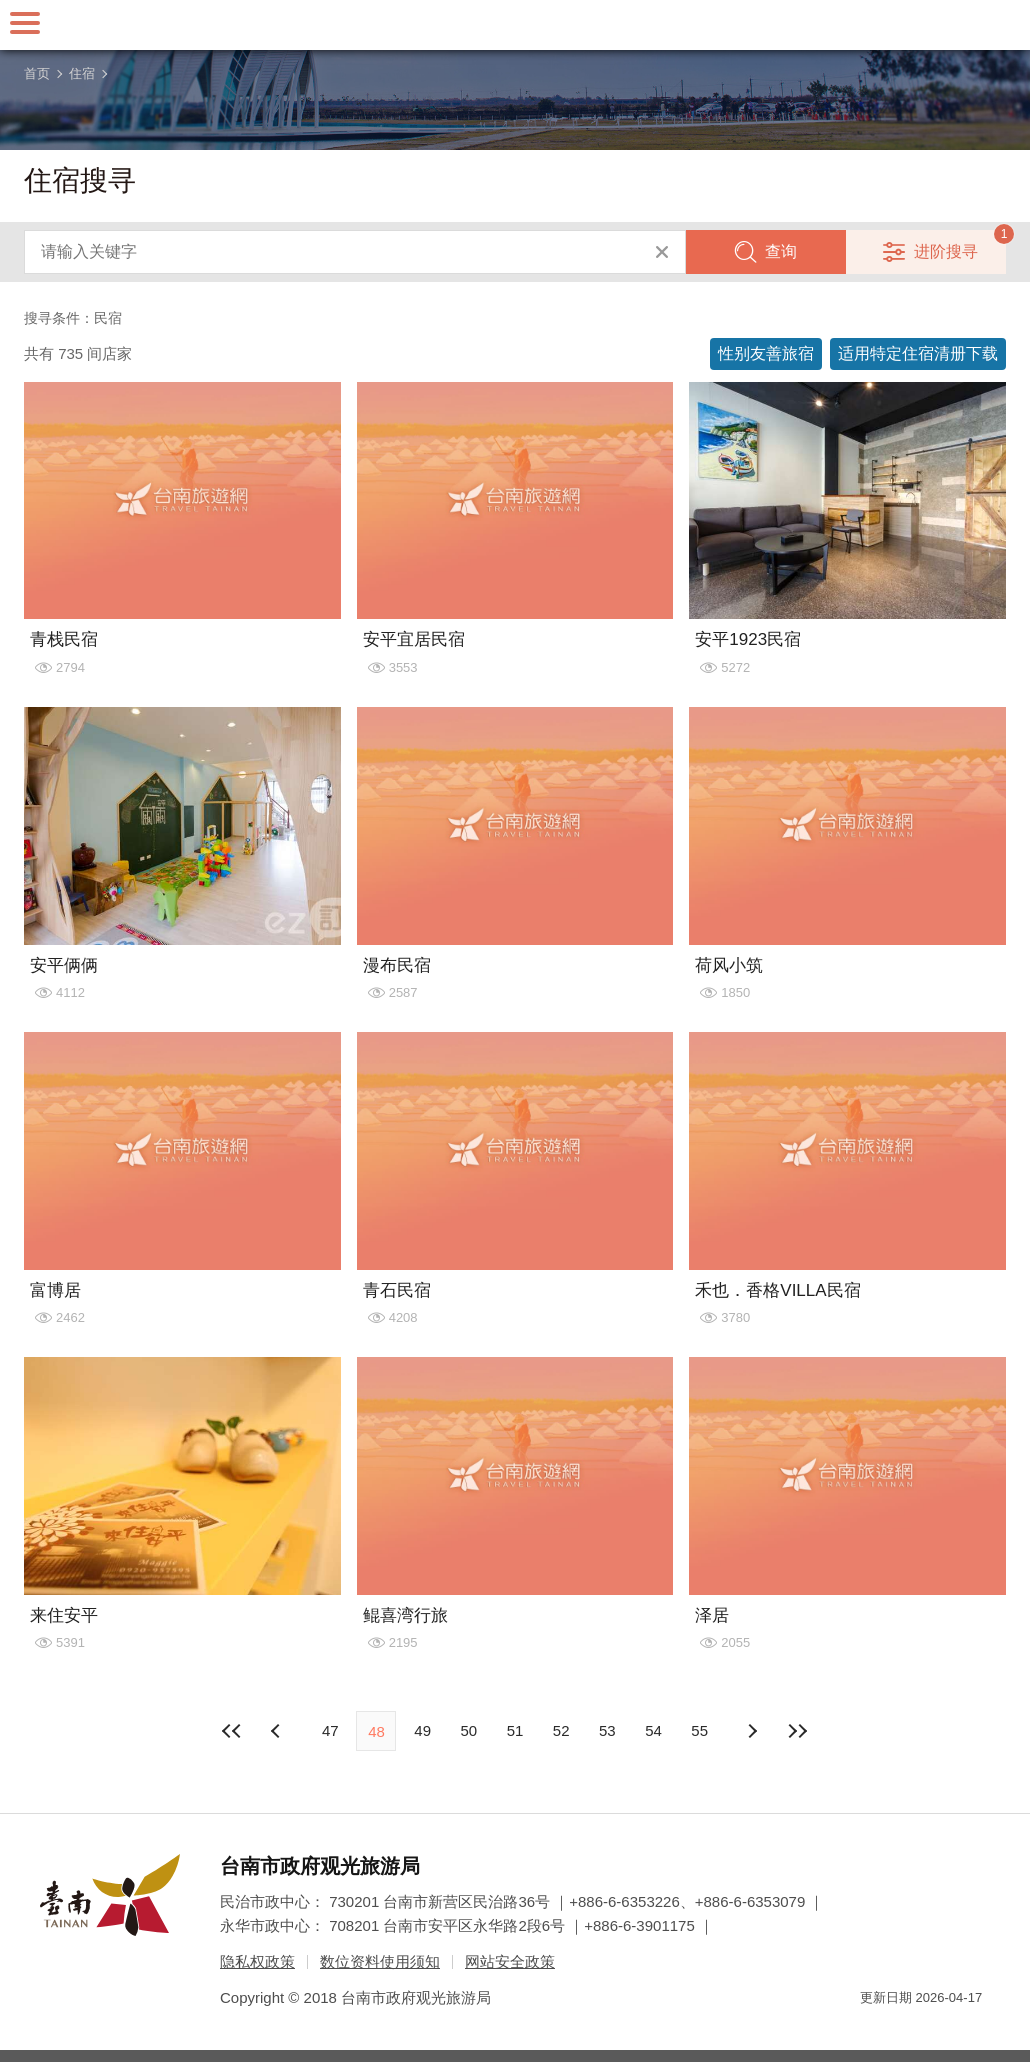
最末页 (798, 1731)
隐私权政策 (257, 1961)
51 (515, 1730)
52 (561, 1730)
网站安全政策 (510, 1961)
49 (422, 1730)
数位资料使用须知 (380, 1961)
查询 (781, 251)
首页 (37, 73)
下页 (278, 1731)
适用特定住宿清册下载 (918, 353)
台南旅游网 (515, 25)
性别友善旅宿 (766, 353)
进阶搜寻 (946, 251)
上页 (752, 1731)
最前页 (232, 1731)
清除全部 (662, 252)
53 (607, 1730)
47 (330, 1730)
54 (653, 1730)
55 (699, 1730)
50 (468, 1730)
